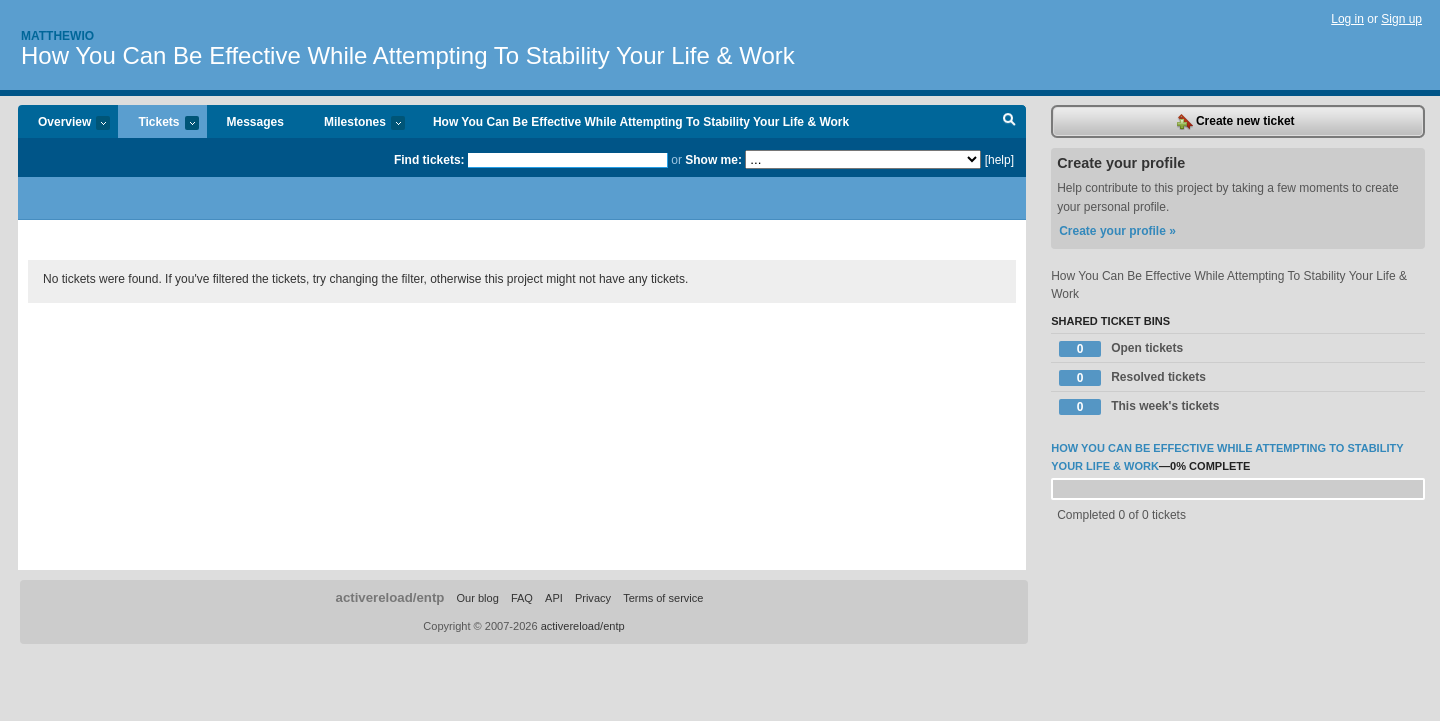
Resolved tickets (1132, 378)
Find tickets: (429, 160)
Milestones (354, 123)
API (554, 598)
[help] (999, 160)
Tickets (158, 123)
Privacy (593, 598)
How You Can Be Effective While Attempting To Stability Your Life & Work (408, 55)
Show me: (713, 160)
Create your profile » (1117, 231)
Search (1009, 122)
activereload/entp (390, 597)
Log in (1347, 19)
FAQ (522, 598)
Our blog (477, 598)
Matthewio (57, 36)
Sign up (1401, 19)
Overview (64, 123)
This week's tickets (1139, 407)
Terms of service (663, 598)
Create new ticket (1236, 122)
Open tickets (1121, 349)
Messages (255, 122)
